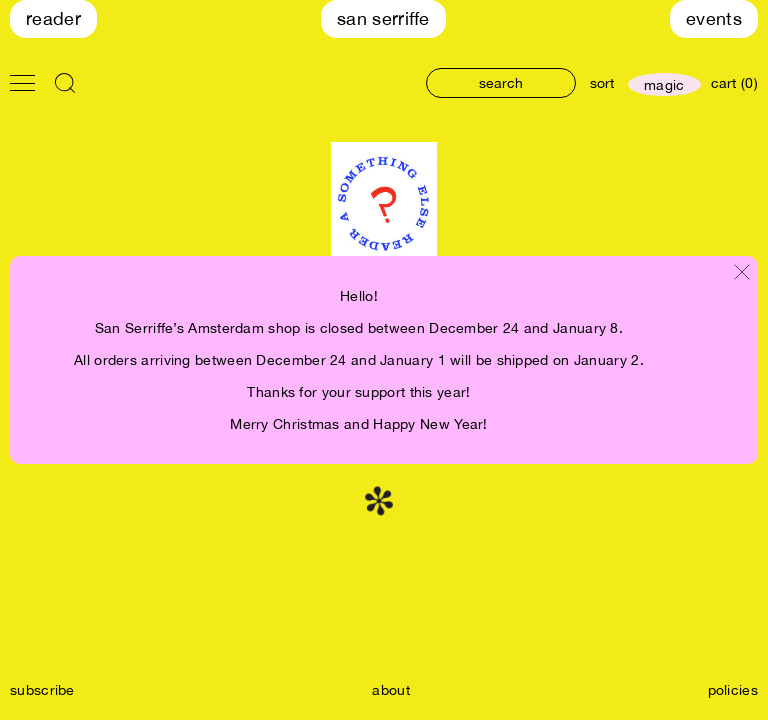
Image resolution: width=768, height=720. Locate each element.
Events (714, 18)
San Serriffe (383, 18)
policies (733, 690)
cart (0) (734, 83)
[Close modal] (742, 273)
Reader (53, 18)
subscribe (42, 690)
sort (602, 83)
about (391, 690)
